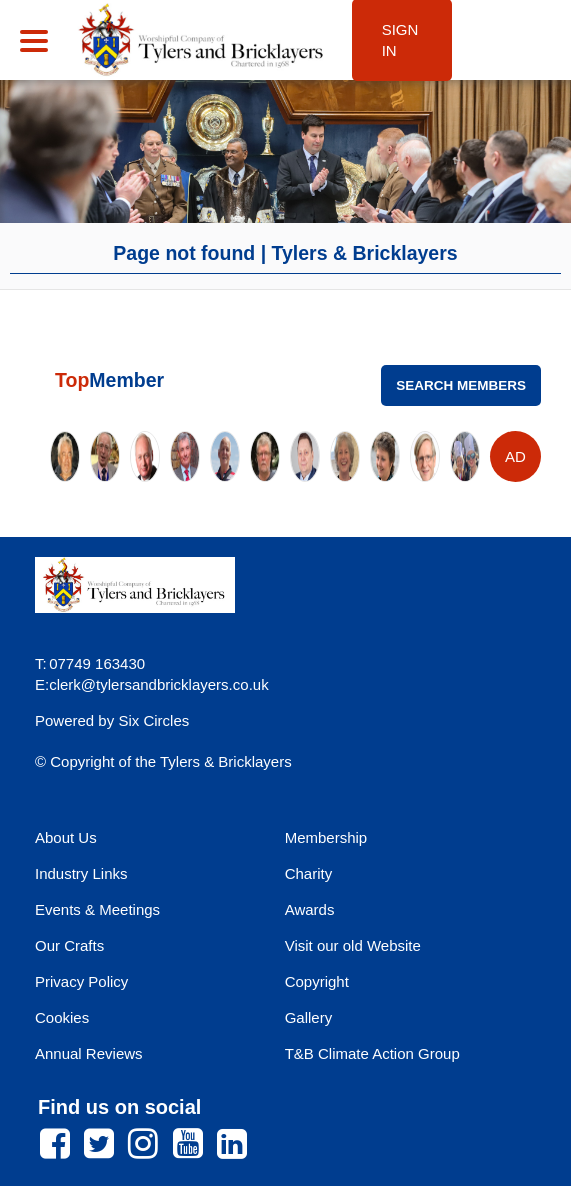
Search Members (461, 385)
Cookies (62, 1017)
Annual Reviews (89, 1053)
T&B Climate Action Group (372, 1053)
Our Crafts (69, 945)
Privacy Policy (81, 981)
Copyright (317, 981)
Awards (310, 909)
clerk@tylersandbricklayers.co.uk (158, 684)
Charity (309, 873)
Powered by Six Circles (112, 720)
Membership (326, 837)
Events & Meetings (97, 909)
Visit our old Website (353, 945)
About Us (66, 837)
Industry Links (81, 873)
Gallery (309, 1017)
